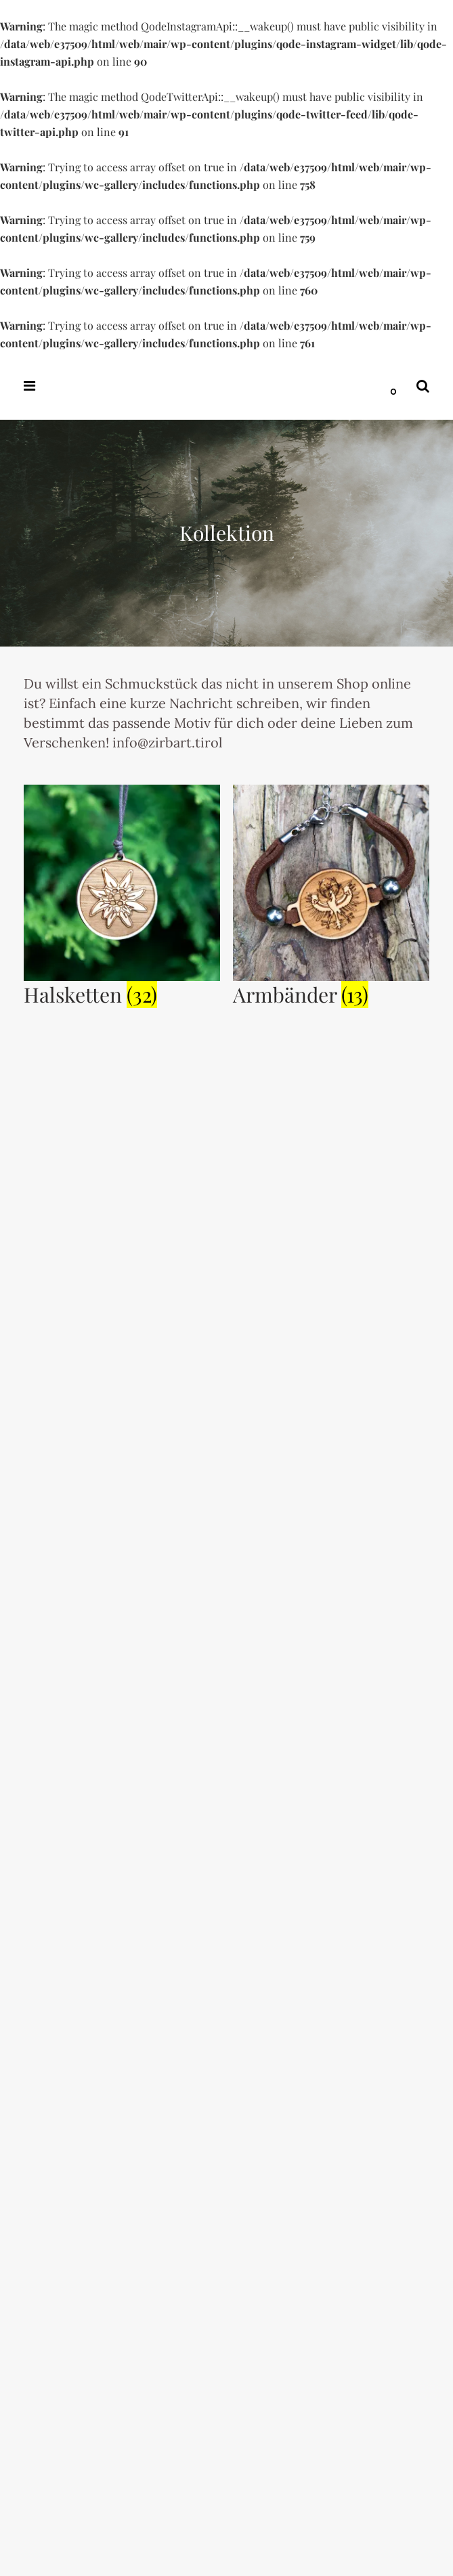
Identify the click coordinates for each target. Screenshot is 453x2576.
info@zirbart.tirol (165, 742)
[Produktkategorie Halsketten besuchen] (122, 988)
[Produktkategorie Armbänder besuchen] (331, 988)
